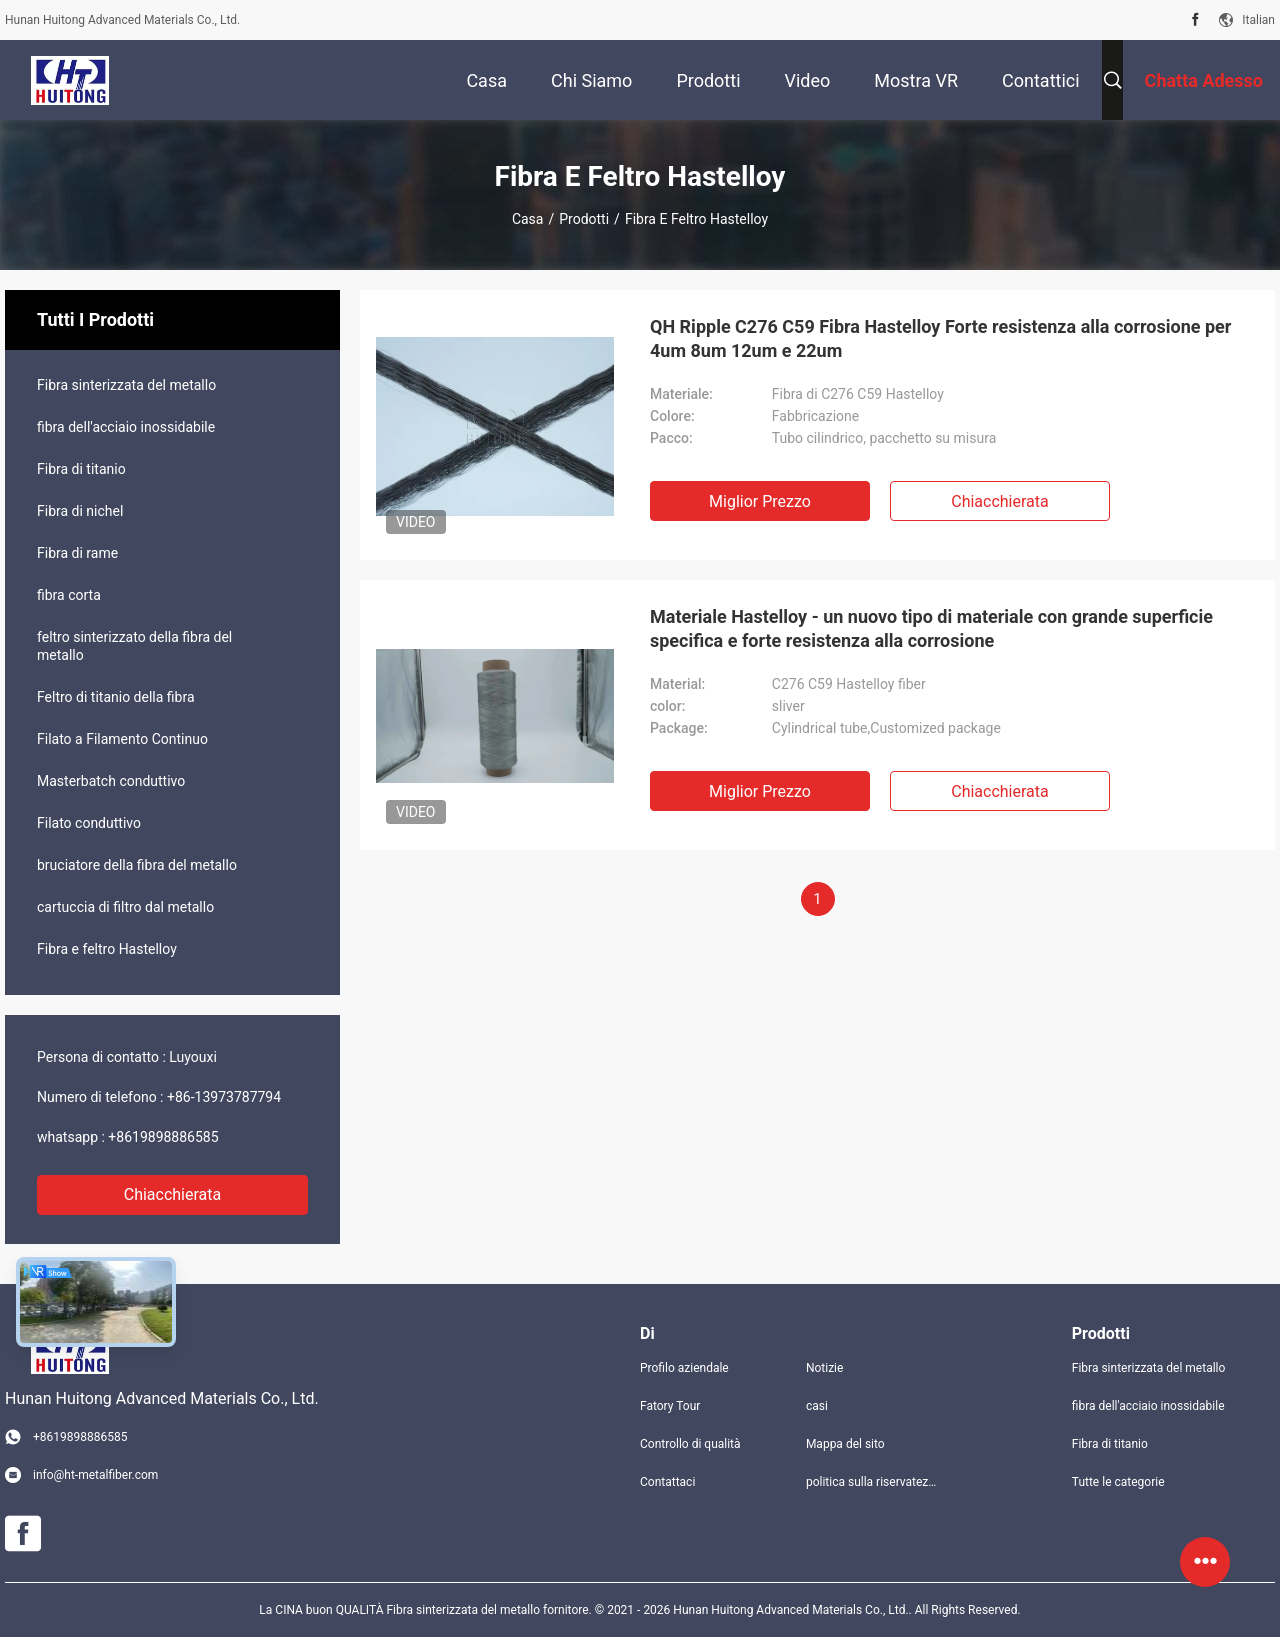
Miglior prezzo (760, 501)
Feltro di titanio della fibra (116, 697)
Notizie (824, 1368)
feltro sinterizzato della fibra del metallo (134, 646)
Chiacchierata (173, 1194)
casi (817, 1406)
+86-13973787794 (224, 1097)
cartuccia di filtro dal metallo (125, 907)
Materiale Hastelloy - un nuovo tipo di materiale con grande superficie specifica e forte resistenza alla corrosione (931, 628)
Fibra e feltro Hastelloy (107, 949)
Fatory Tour (670, 1406)
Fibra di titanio (81, 469)
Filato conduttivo (89, 823)
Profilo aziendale (684, 1368)
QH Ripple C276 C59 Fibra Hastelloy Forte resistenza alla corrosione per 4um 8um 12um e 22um (940, 338)
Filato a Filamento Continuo (122, 739)
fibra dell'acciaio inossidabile (126, 427)
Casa (528, 219)
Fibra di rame (77, 553)
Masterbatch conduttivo (111, 781)
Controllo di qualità (690, 1444)
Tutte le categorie (1118, 1482)
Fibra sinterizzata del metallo (126, 385)
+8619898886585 (163, 1137)
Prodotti (584, 219)
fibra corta (69, 595)
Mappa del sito (845, 1444)
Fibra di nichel (80, 511)
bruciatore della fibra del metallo (137, 865)
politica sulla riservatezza (873, 1482)
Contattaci (667, 1482)
